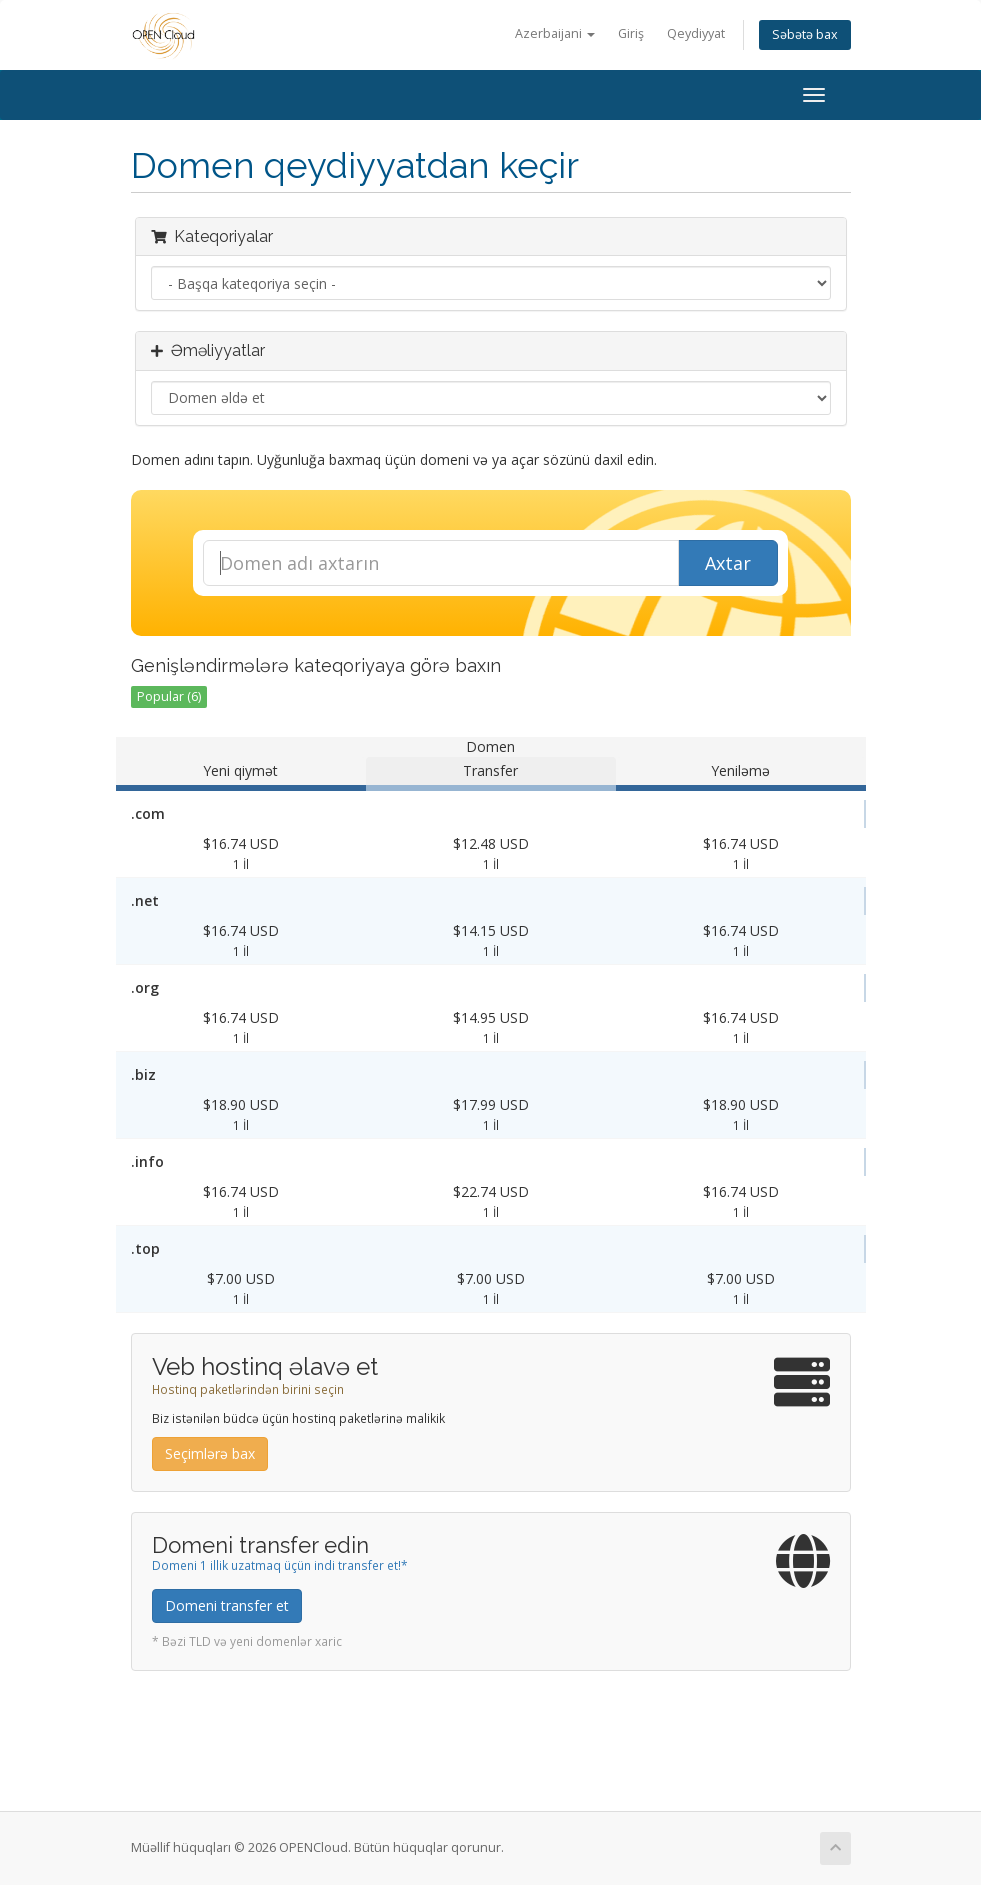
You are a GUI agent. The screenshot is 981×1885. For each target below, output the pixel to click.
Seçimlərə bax (210, 1453)
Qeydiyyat (696, 33)
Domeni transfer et (227, 1605)
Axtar (728, 563)
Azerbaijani (555, 33)
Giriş (631, 33)
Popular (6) (169, 696)
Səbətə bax (805, 34)
